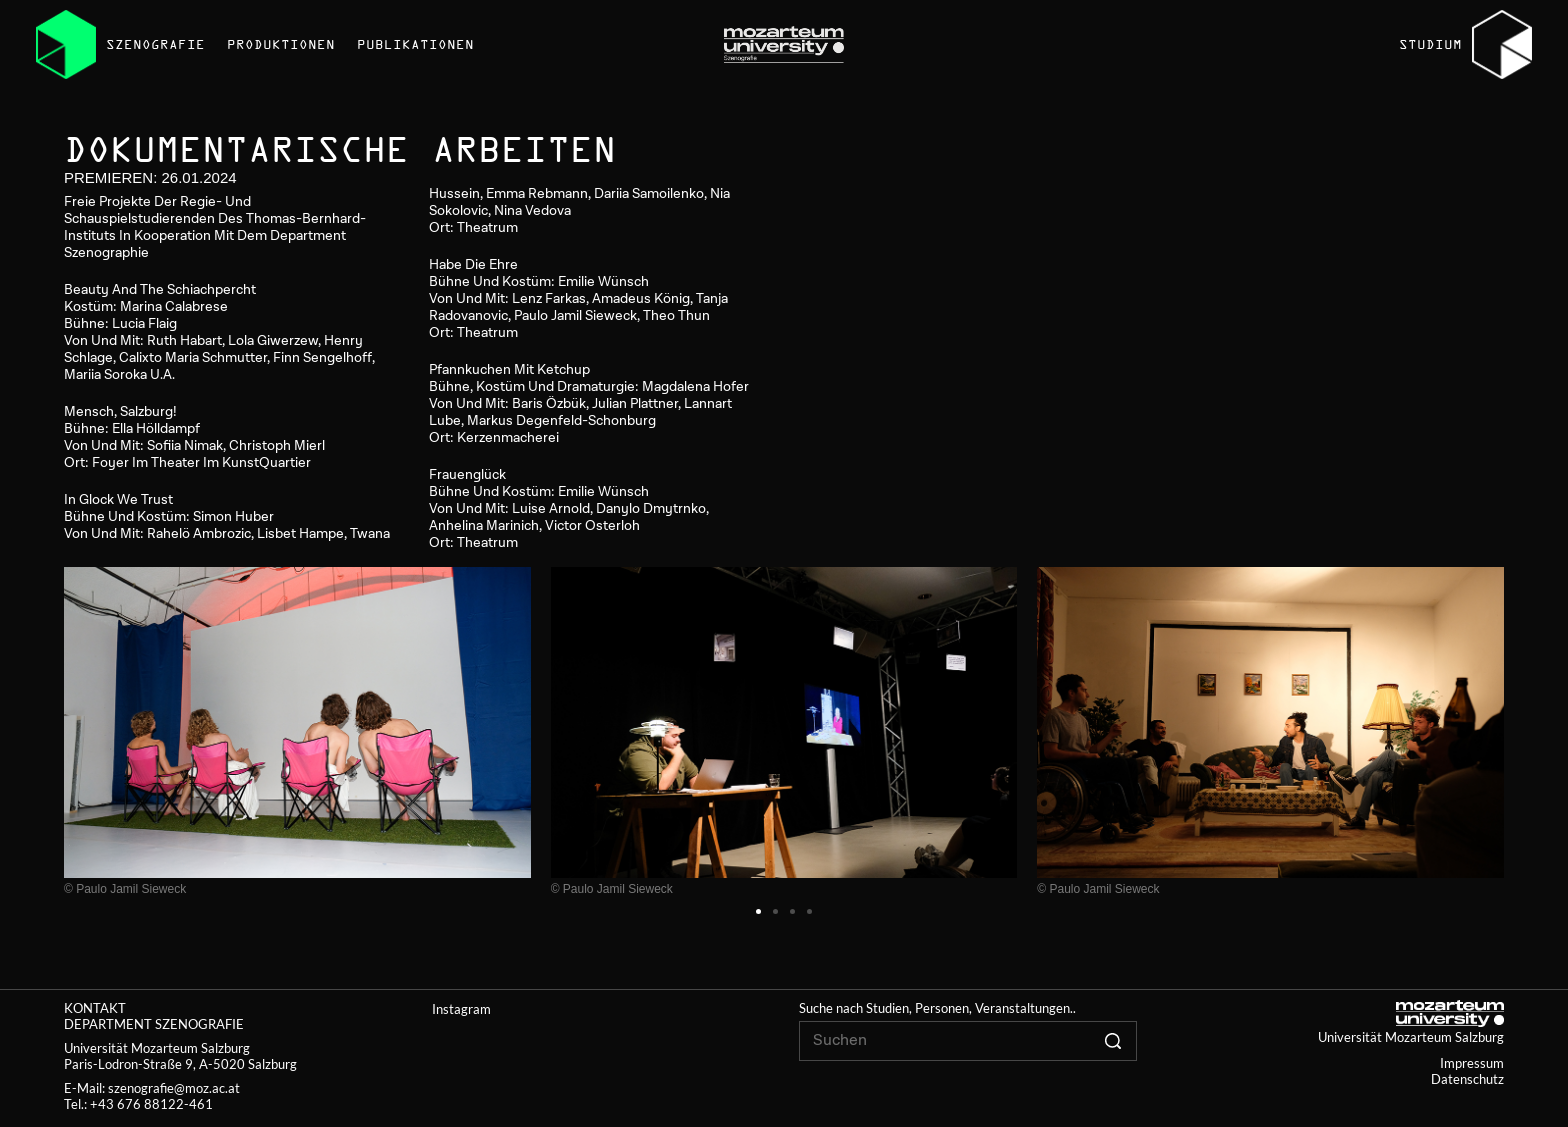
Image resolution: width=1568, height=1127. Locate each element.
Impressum (1472, 1063)
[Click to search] (1113, 1041)
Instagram (461, 1009)
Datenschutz (1467, 1079)
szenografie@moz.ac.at (174, 1088)
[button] (758, 911)
